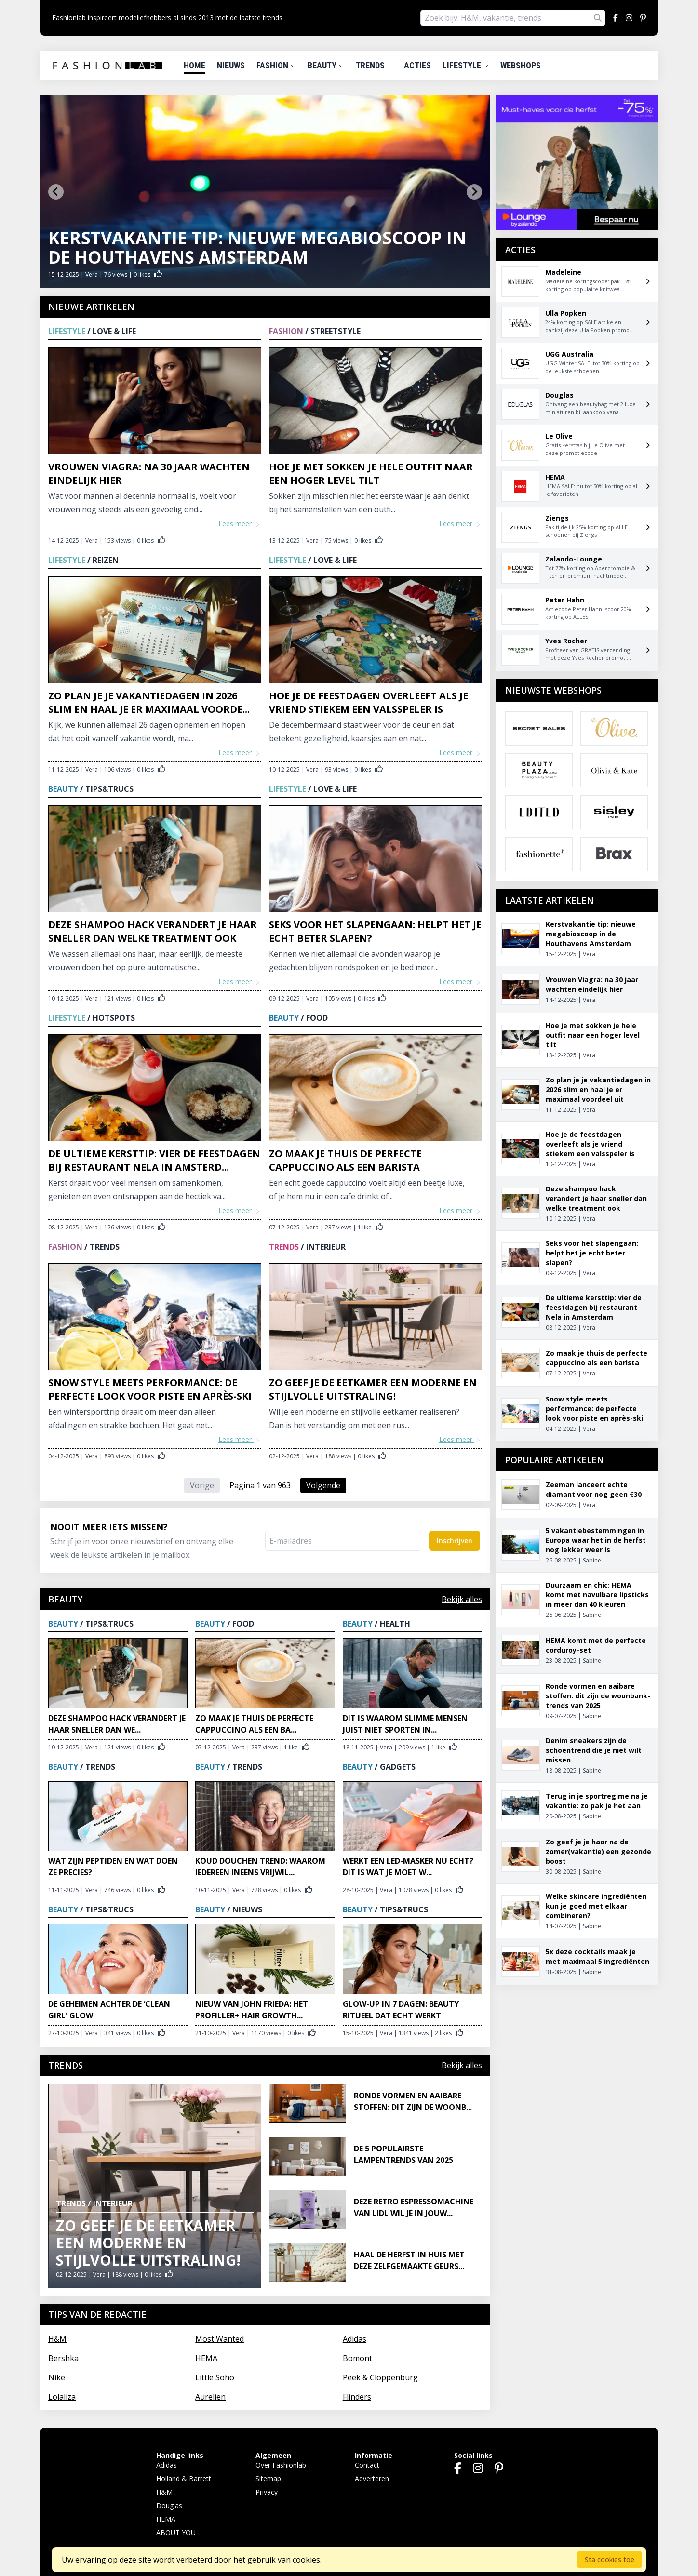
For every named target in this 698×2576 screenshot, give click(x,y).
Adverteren (372, 2478)
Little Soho (214, 2377)
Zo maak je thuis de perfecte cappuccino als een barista (345, 1160)
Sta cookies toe (609, 2559)
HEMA (206, 2358)
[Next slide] (474, 192)
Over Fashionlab (280, 2464)
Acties (417, 65)
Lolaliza (62, 2396)
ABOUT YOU (176, 2532)
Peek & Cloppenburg (380, 2377)
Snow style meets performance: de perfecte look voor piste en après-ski (150, 1389)
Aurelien (210, 2396)
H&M (57, 2339)
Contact (367, 2464)
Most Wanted (219, 2339)
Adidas (354, 2339)
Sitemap (268, 2478)
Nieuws (231, 65)
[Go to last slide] (56, 192)
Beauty (326, 65)
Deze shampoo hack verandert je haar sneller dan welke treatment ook (152, 931)
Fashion (276, 65)
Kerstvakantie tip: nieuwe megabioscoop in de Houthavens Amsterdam (257, 247)
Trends (374, 65)
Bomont (357, 2358)
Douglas (169, 2505)
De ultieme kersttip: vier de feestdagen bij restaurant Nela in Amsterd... (154, 1160)
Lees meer (239, 523)
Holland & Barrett (183, 2478)
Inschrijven (454, 1540)
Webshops (520, 65)
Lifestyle (466, 65)
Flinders (357, 2396)
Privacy (266, 2491)
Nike (56, 2377)
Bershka (63, 2358)
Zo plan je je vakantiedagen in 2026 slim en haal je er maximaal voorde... (149, 702)
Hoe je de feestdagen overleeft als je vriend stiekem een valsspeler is (368, 702)
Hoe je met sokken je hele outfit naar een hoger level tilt (371, 473)
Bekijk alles (462, 1599)
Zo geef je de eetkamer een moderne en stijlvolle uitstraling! (373, 1389)
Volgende (323, 1485)
